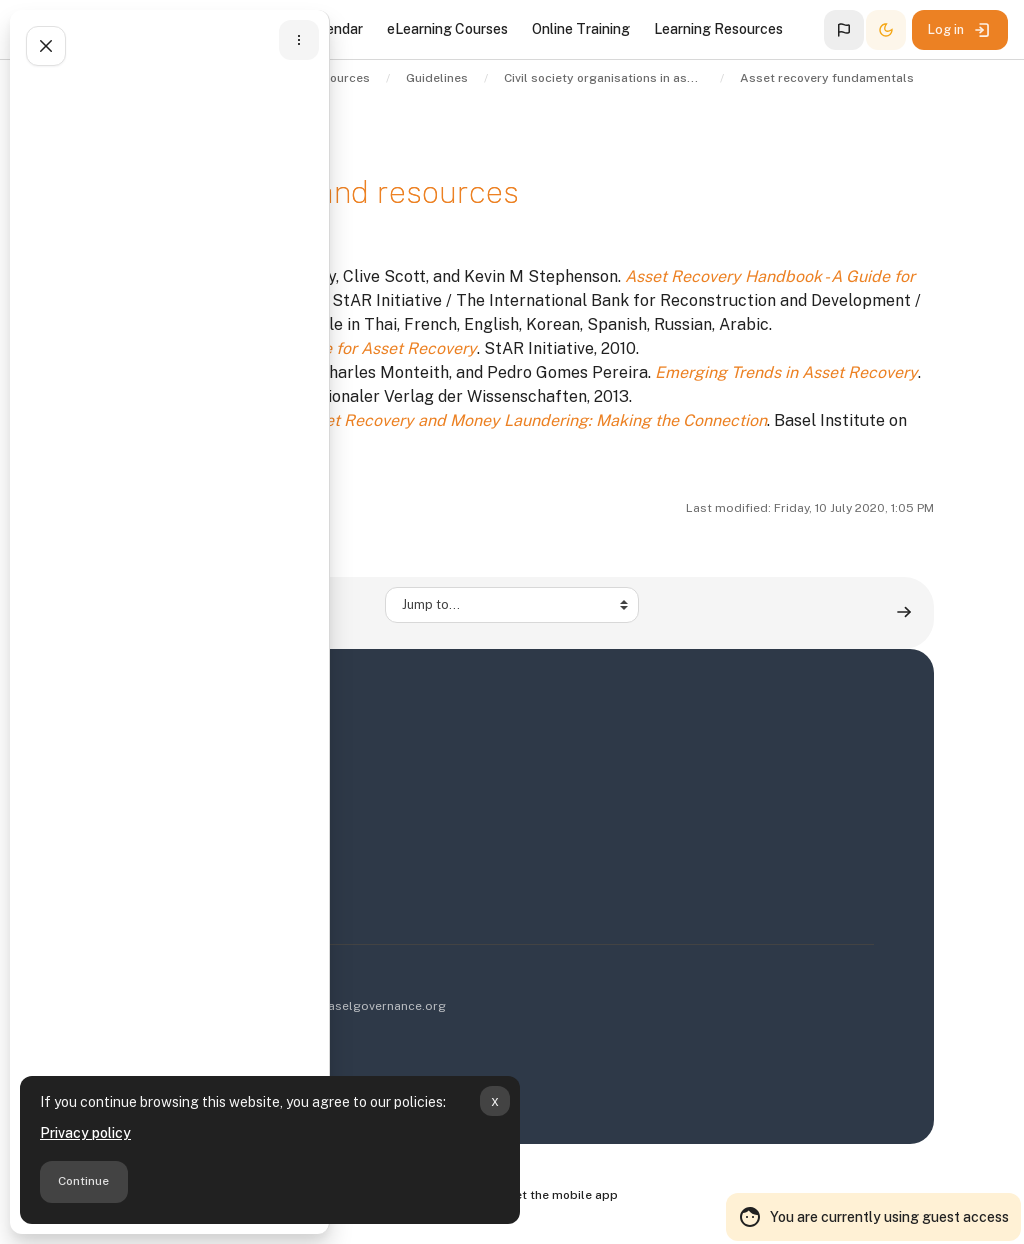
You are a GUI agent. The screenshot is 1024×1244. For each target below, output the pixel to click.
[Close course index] (46, 46)
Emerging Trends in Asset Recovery (786, 372)
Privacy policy (85, 1133)
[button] (844, 30)
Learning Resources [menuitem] (718, 29)
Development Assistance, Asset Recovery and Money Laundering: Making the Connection (436, 420)
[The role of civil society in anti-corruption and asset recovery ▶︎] (904, 612)
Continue (83, 1181)
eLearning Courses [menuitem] (447, 29)
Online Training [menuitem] (581, 29)
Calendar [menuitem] (333, 29)
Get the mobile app (562, 1195)
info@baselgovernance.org (366, 1006)
